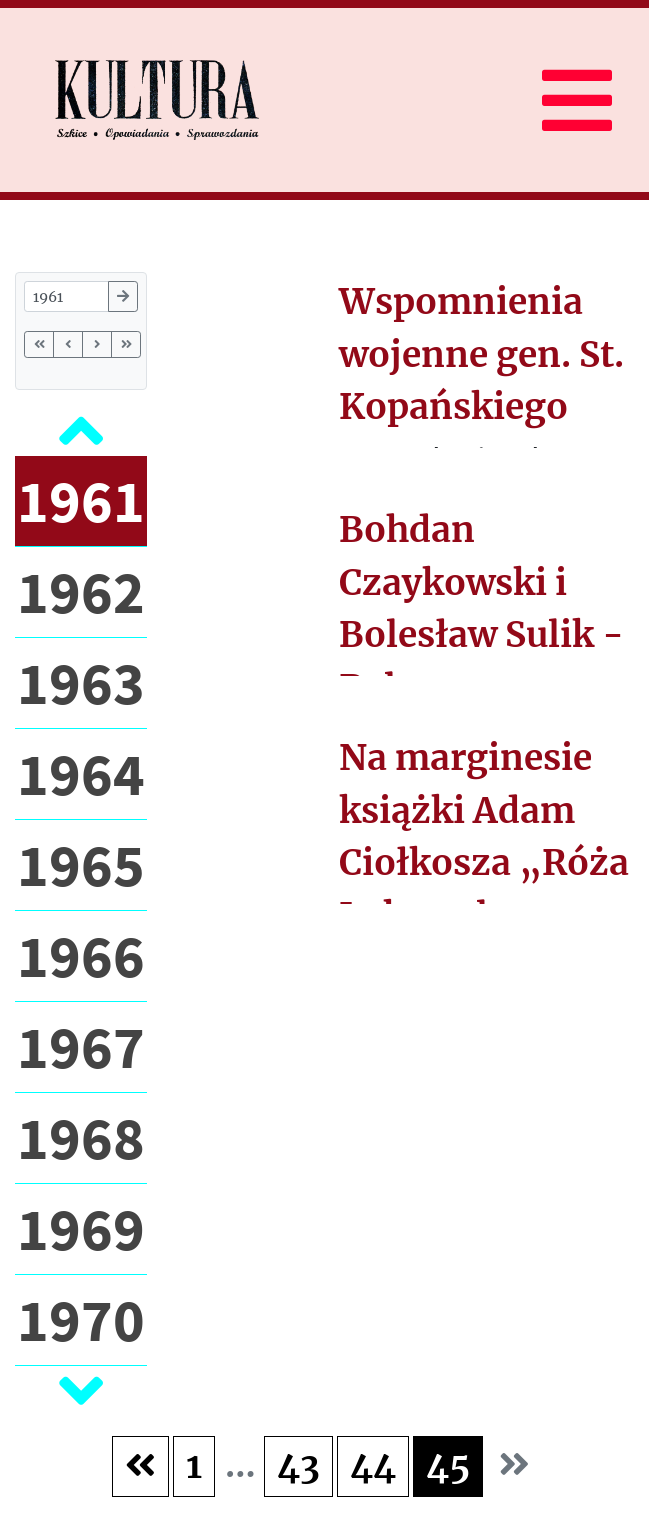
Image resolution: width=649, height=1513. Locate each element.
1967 (81, 1046)
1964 (81, 773)
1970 (81, 1319)
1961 (81, 500)
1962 (81, 591)
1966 (81, 955)
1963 (81, 682)
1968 (81, 1137)
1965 (81, 864)
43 (298, 1466)
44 (373, 1466)
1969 (81, 1228)
